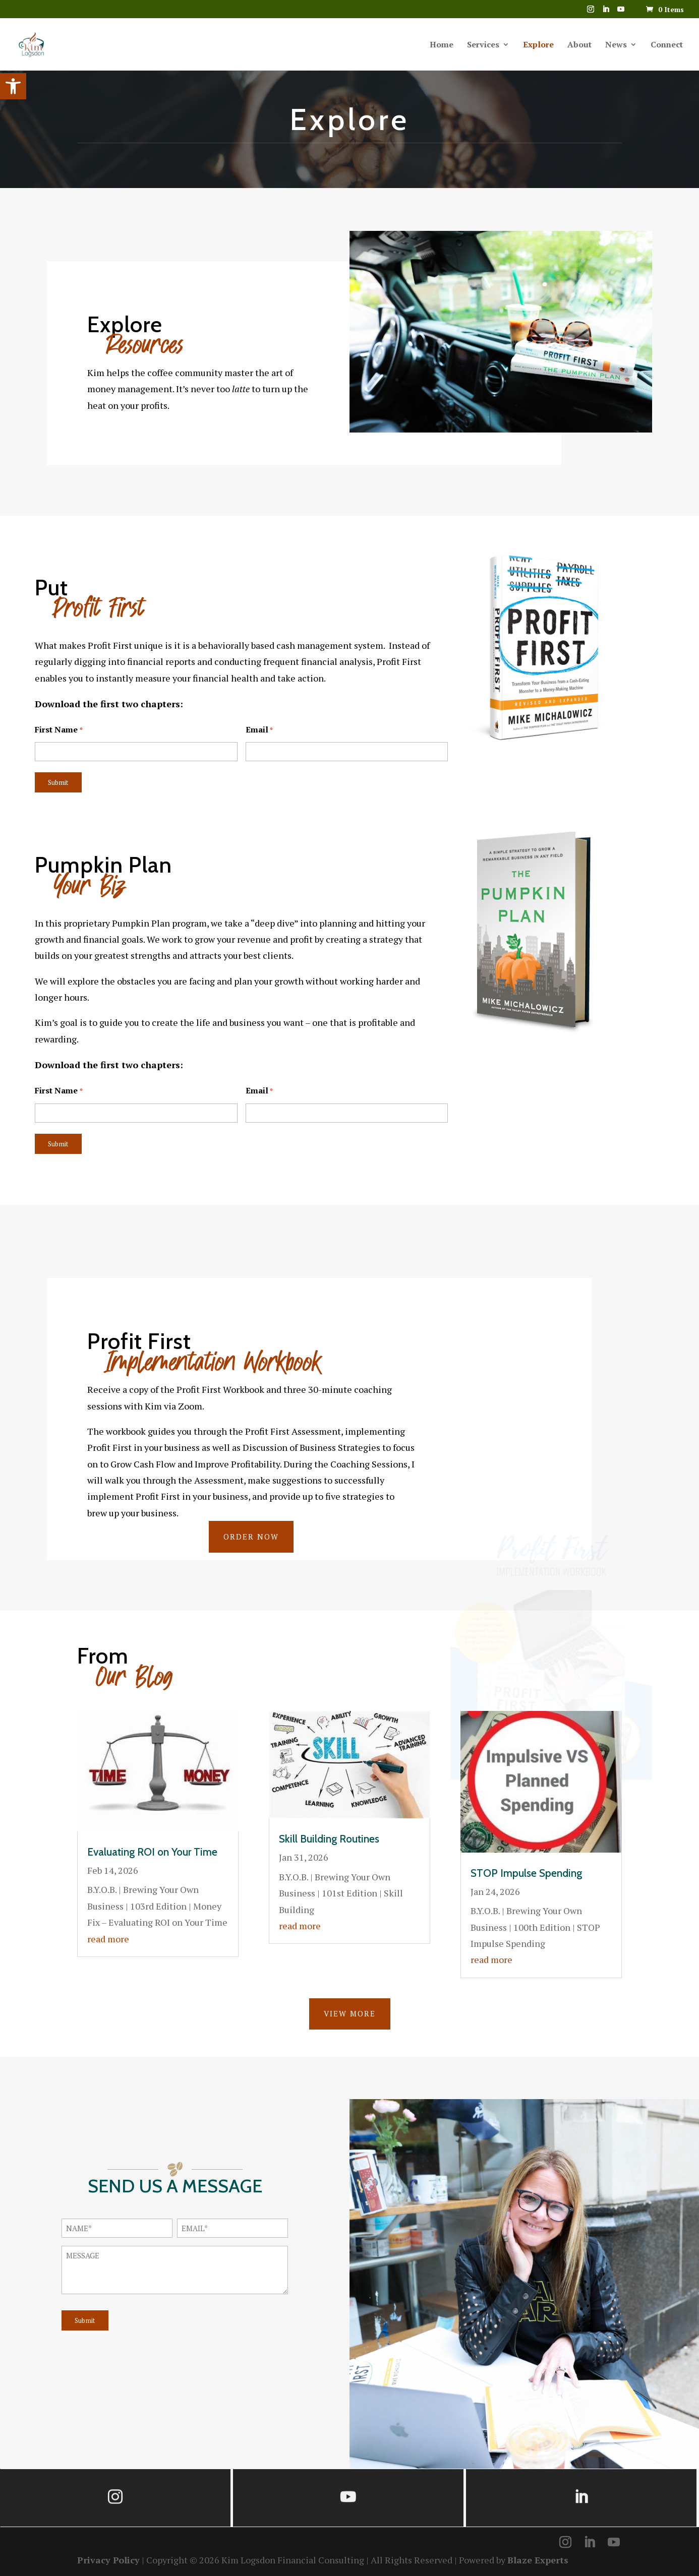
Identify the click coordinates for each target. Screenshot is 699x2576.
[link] (13, 86)
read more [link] (108, 1939)
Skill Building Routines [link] (329, 1838)
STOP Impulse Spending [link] (526, 1873)
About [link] (579, 45)
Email (259, 730)
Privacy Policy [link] (108, 2560)
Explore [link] (538, 45)
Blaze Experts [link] (537, 2560)
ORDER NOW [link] (251, 1536)
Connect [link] (667, 45)
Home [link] (441, 45)
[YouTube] (620, 12)
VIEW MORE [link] (350, 2013)
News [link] (616, 45)
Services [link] (483, 45)
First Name (58, 730)
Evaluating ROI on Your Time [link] (152, 1852)
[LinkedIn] (605, 12)
